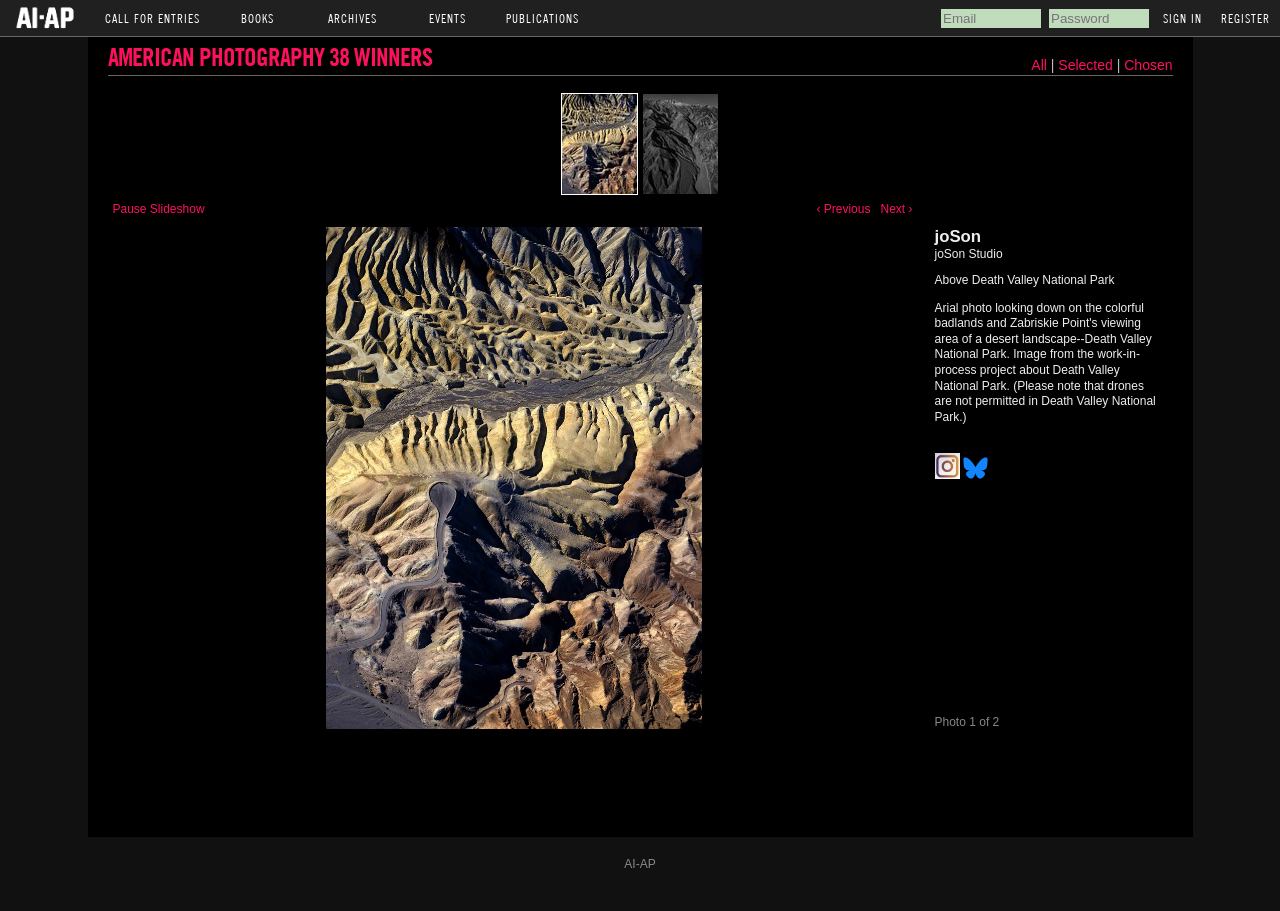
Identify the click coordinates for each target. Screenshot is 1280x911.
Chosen (1148, 65)
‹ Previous (843, 209)
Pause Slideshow (159, 209)
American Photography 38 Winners (270, 56)
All (1039, 65)
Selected (1087, 65)
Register (1245, 18)
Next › (896, 209)
